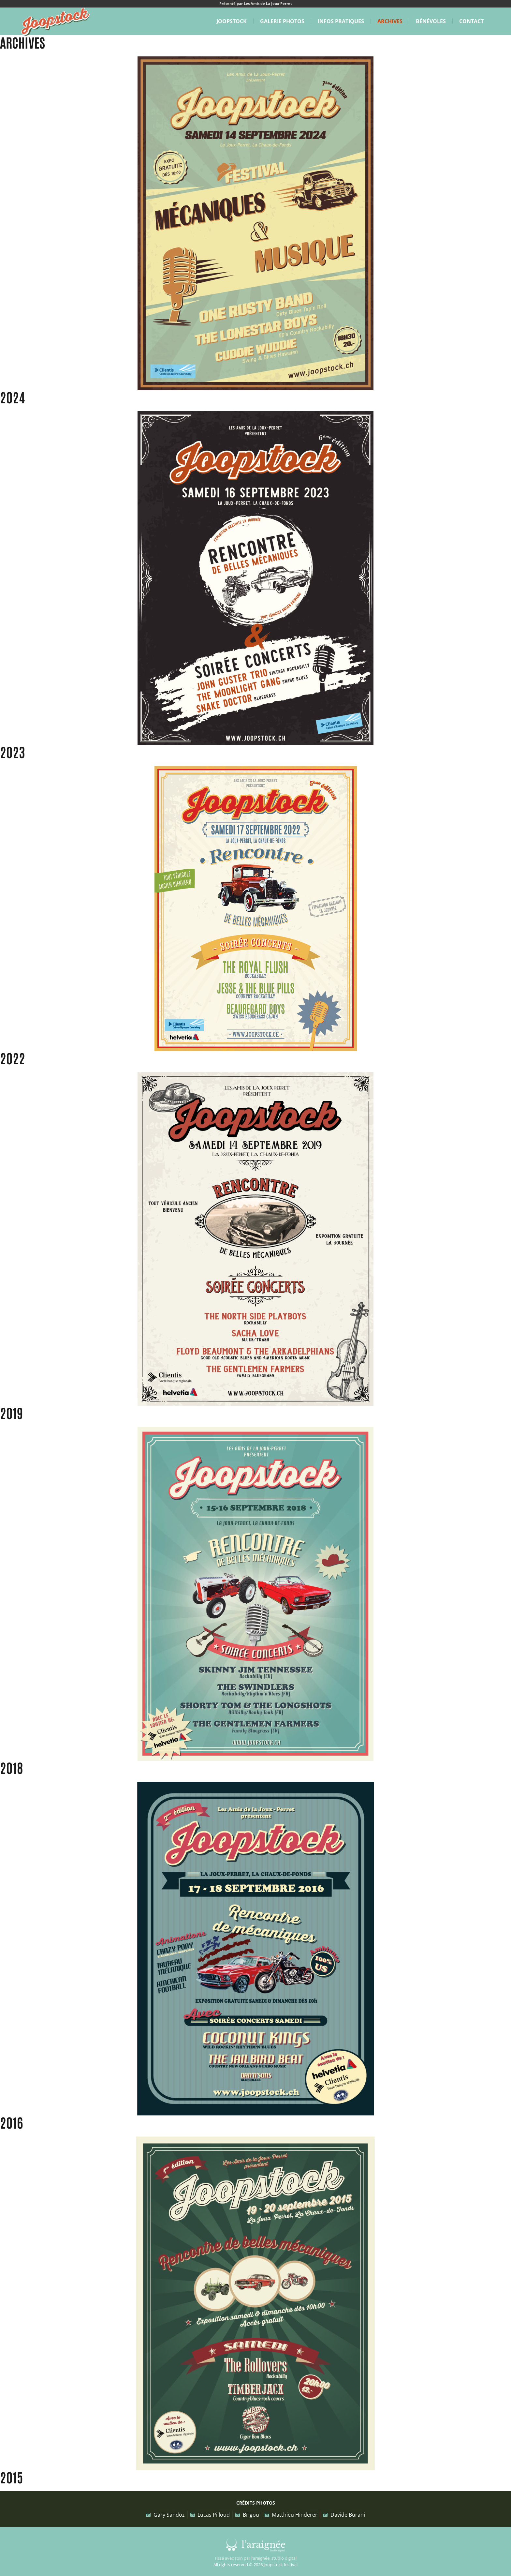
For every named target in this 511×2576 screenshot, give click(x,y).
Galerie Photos (282, 21)
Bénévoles (431, 21)
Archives (389, 21)
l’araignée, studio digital (274, 2558)
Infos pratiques (341, 21)
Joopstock (231, 21)
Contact (471, 21)
